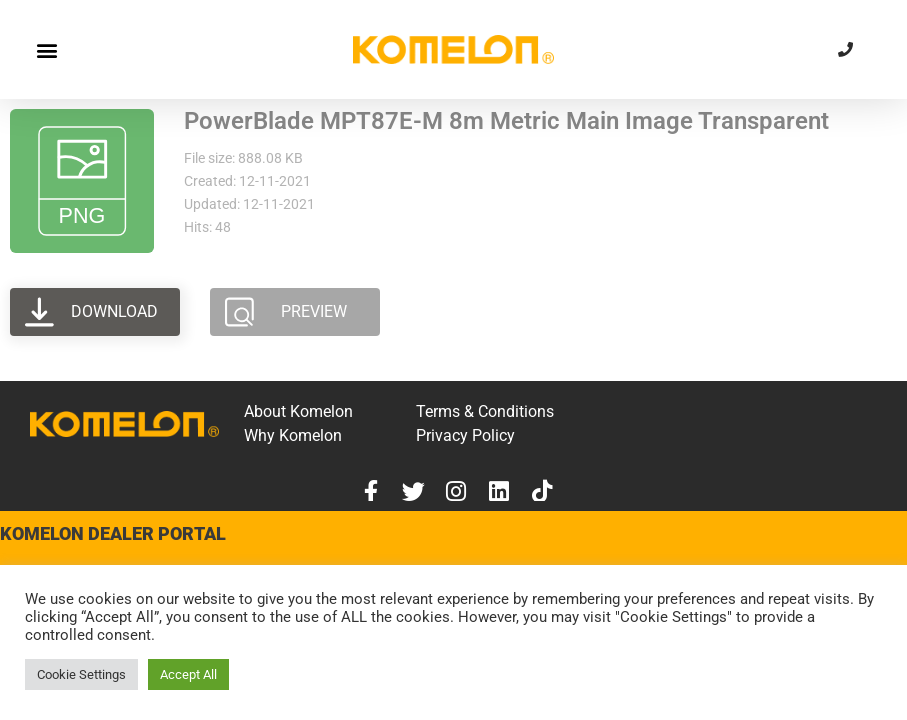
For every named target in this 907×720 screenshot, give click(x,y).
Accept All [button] (188, 674)
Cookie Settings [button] (81, 674)
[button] (46, 49)
